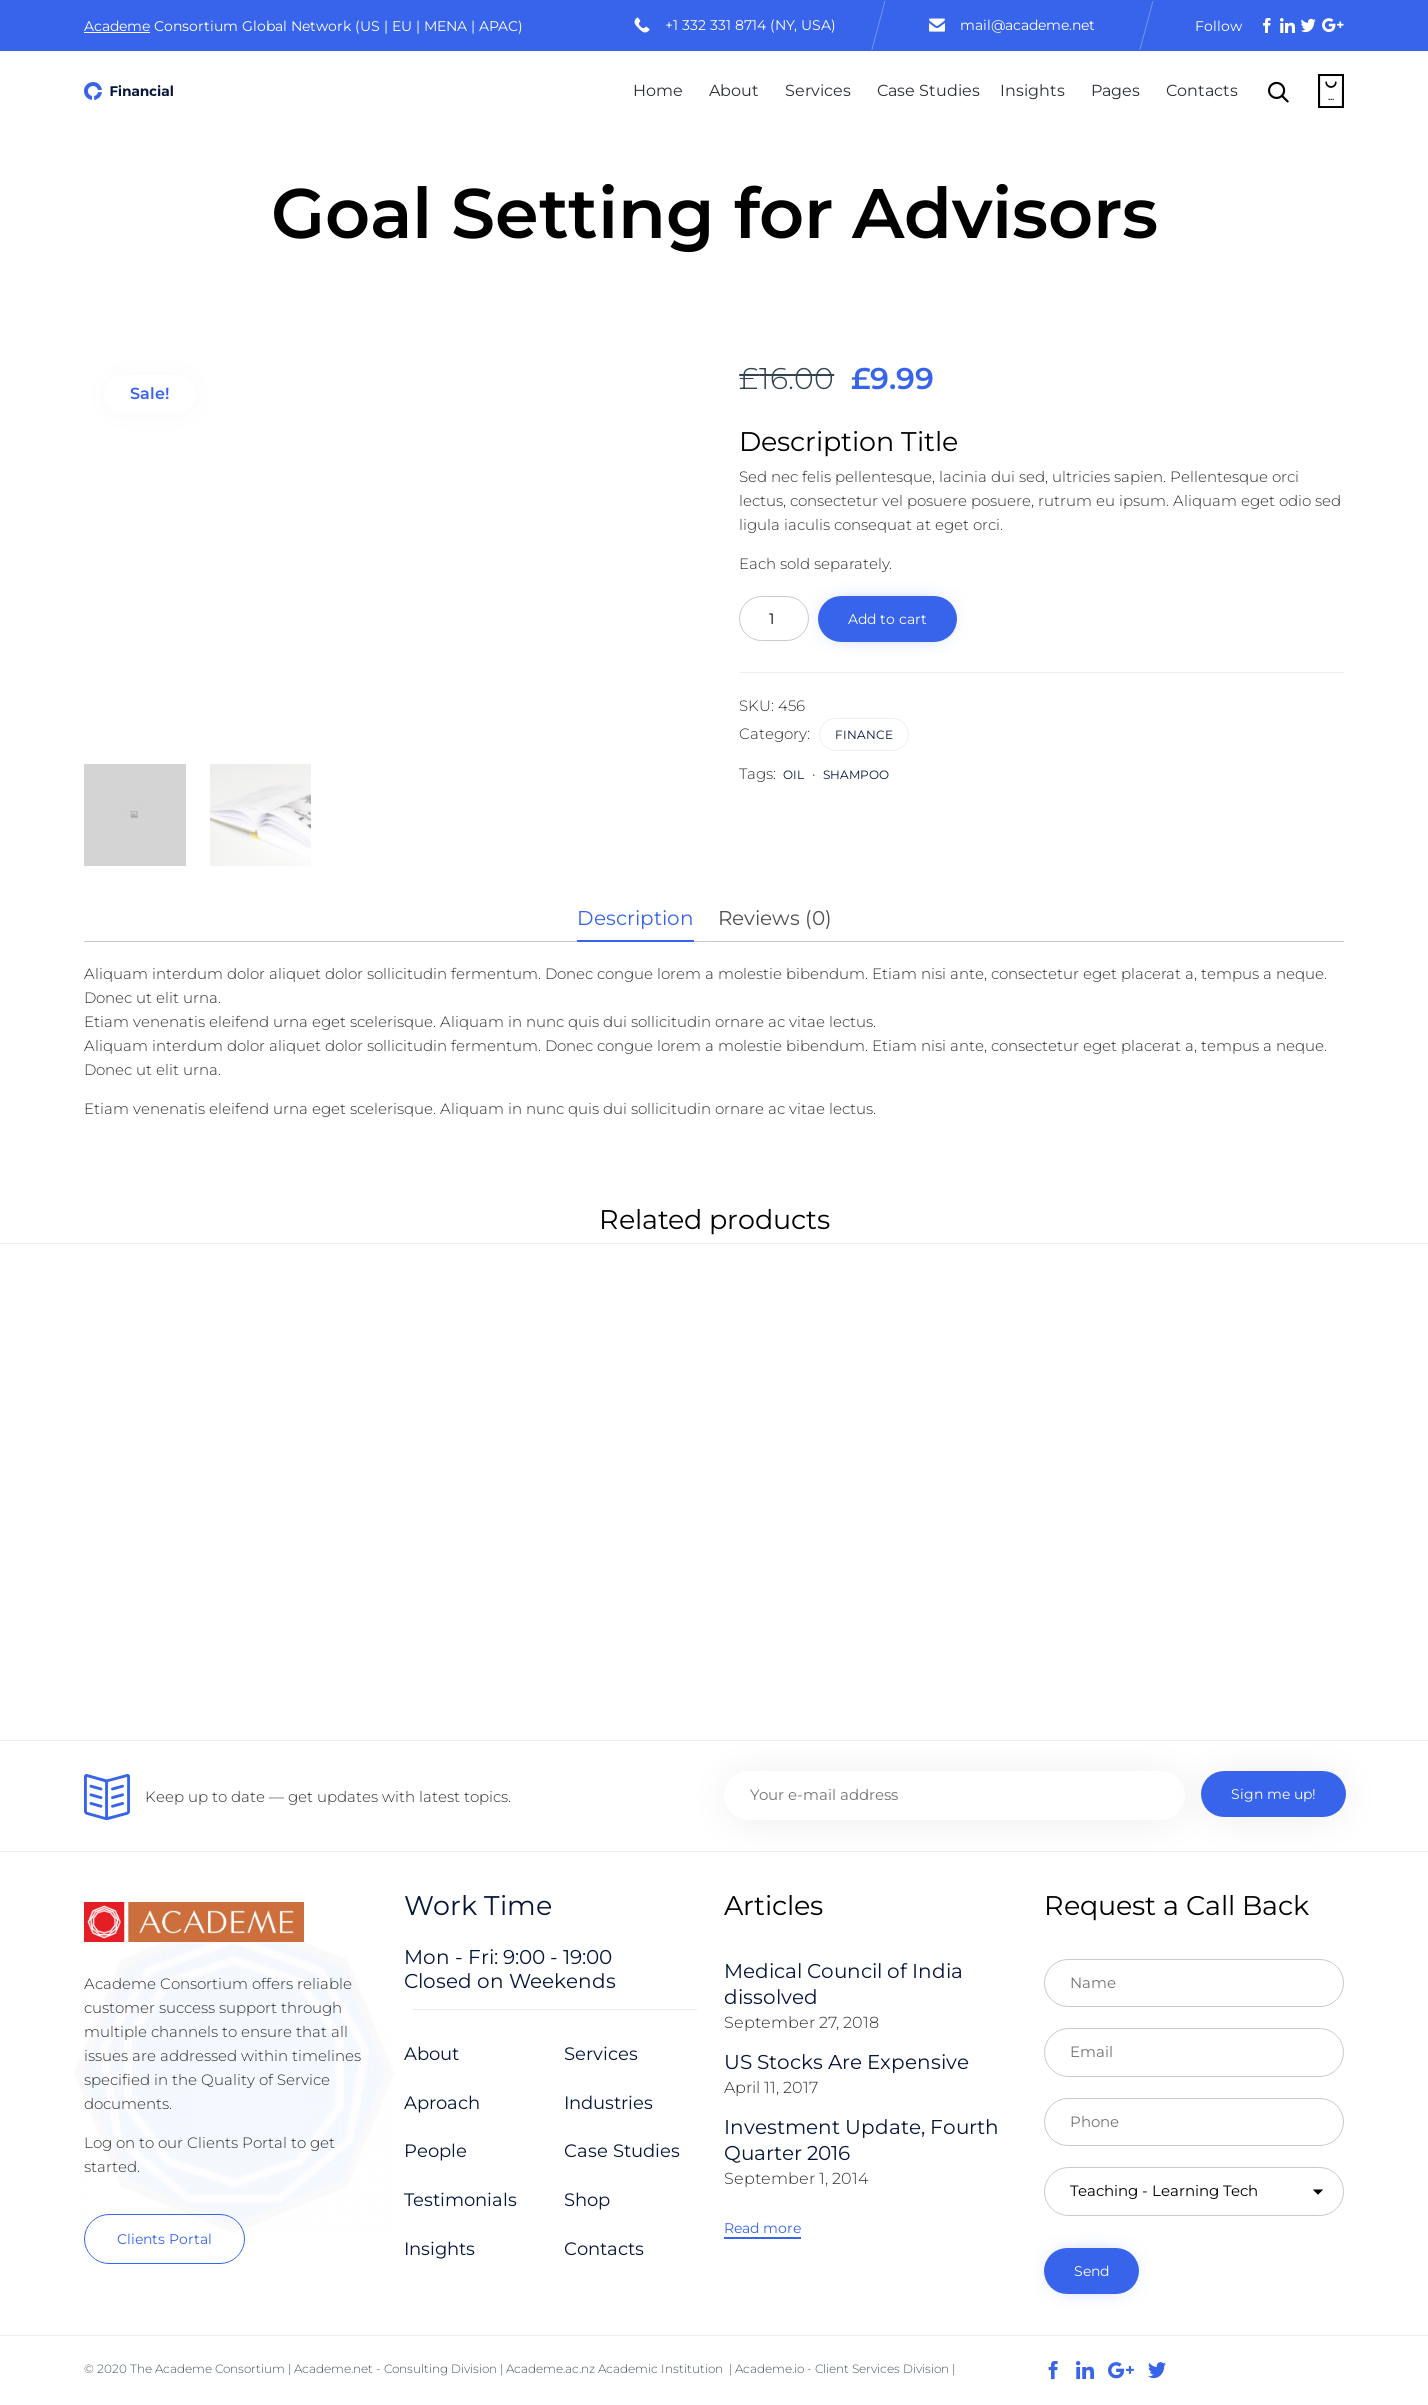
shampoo (856, 774)
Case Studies (928, 90)
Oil (793, 774)
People (435, 2151)
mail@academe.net (1027, 25)
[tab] (645, 919)
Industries (608, 2103)
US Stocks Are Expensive (846, 2062)
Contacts (1202, 90)
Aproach (442, 2103)
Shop (587, 2200)
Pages (1115, 90)
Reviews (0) (775, 918)
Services (818, 90)
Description (635, 918)
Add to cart (887, 619)
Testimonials (460, 2200)
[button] (164, 2239)
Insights (1032, 90)
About (734, 90)
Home (658, 90)
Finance (864, 734)
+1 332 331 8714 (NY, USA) (750, 25)
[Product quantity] (774, 618)
